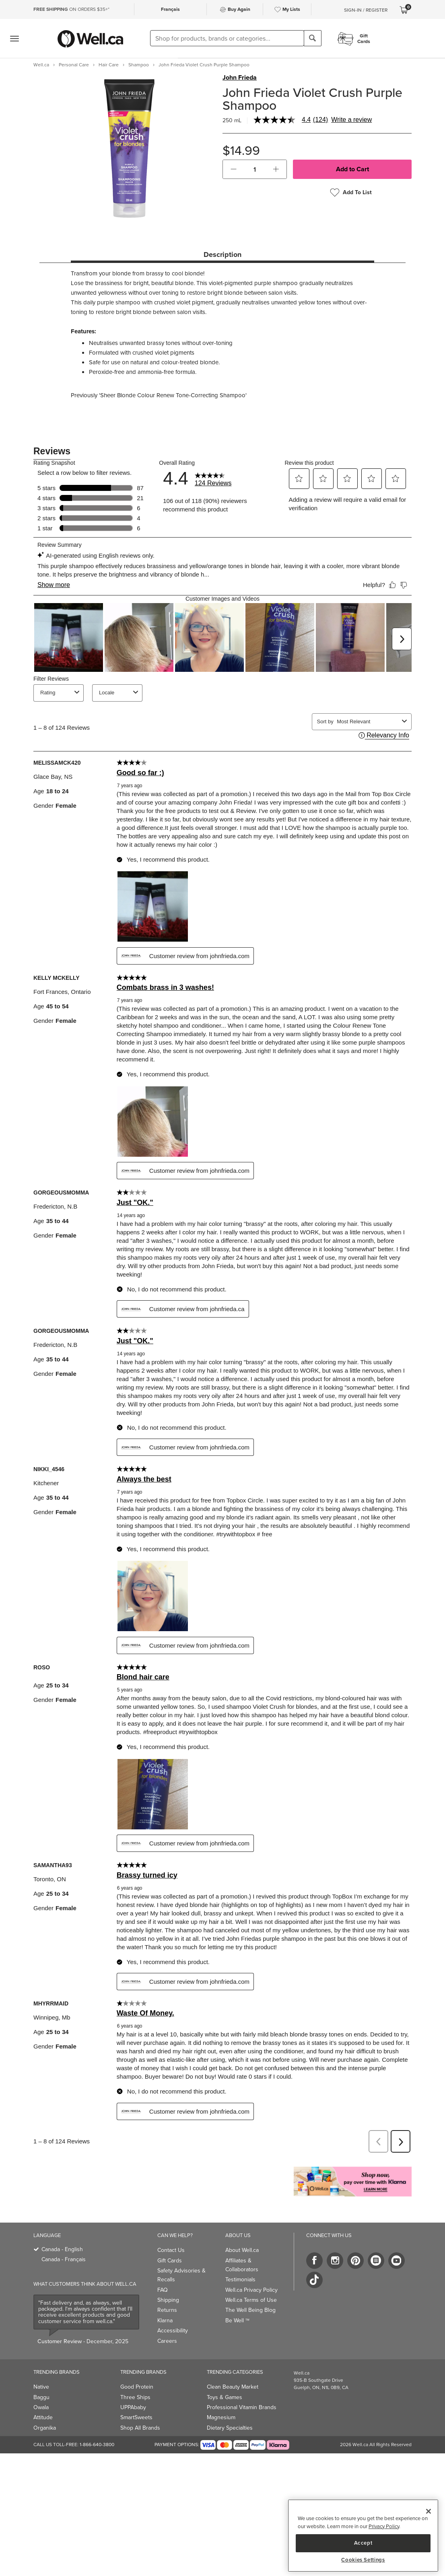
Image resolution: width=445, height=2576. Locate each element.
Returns (167, 2310)
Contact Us (171, 2250)
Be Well (237, 2320)
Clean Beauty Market (232, 2387)
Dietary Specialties (230, 2428)
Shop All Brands (140, 2428)
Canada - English (62, 2249)
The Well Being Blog (250, 2310)
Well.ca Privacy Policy (251, 2290)
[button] (233, 169)
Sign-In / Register (365, 10)
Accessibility (172, 2330)
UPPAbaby (133, 2407)
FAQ (162, 2290)
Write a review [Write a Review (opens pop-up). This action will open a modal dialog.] (351, 120)
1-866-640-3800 (97, 2444)
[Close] (428, 2511)
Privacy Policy (384, 2526)
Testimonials (240, 2279)
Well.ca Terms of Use (251, 2300)
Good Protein (136, 2387)
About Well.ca (242, 2250)
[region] (363, 2535)
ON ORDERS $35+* (71, 9)
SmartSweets (136, 2417)
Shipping (168, 2300)
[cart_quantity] (255, 169)
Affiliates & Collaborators (241, 2265)
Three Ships (135, 2397)
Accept (363, 2543)
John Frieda (239, 77)
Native (41, 2387)
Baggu (41, 2397)
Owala (41, 2407)
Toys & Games (224, 2397)
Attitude (43, 2417)
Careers (167, 2341)
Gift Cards (169, 2260)
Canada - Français (63, 2259)
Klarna (165, 2320)
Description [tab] (222, 254)
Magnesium (221, 2417)
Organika (44, 2428)
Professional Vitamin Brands (241, 2407)
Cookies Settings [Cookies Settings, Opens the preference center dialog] (363, 2560)
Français (170, 9)
